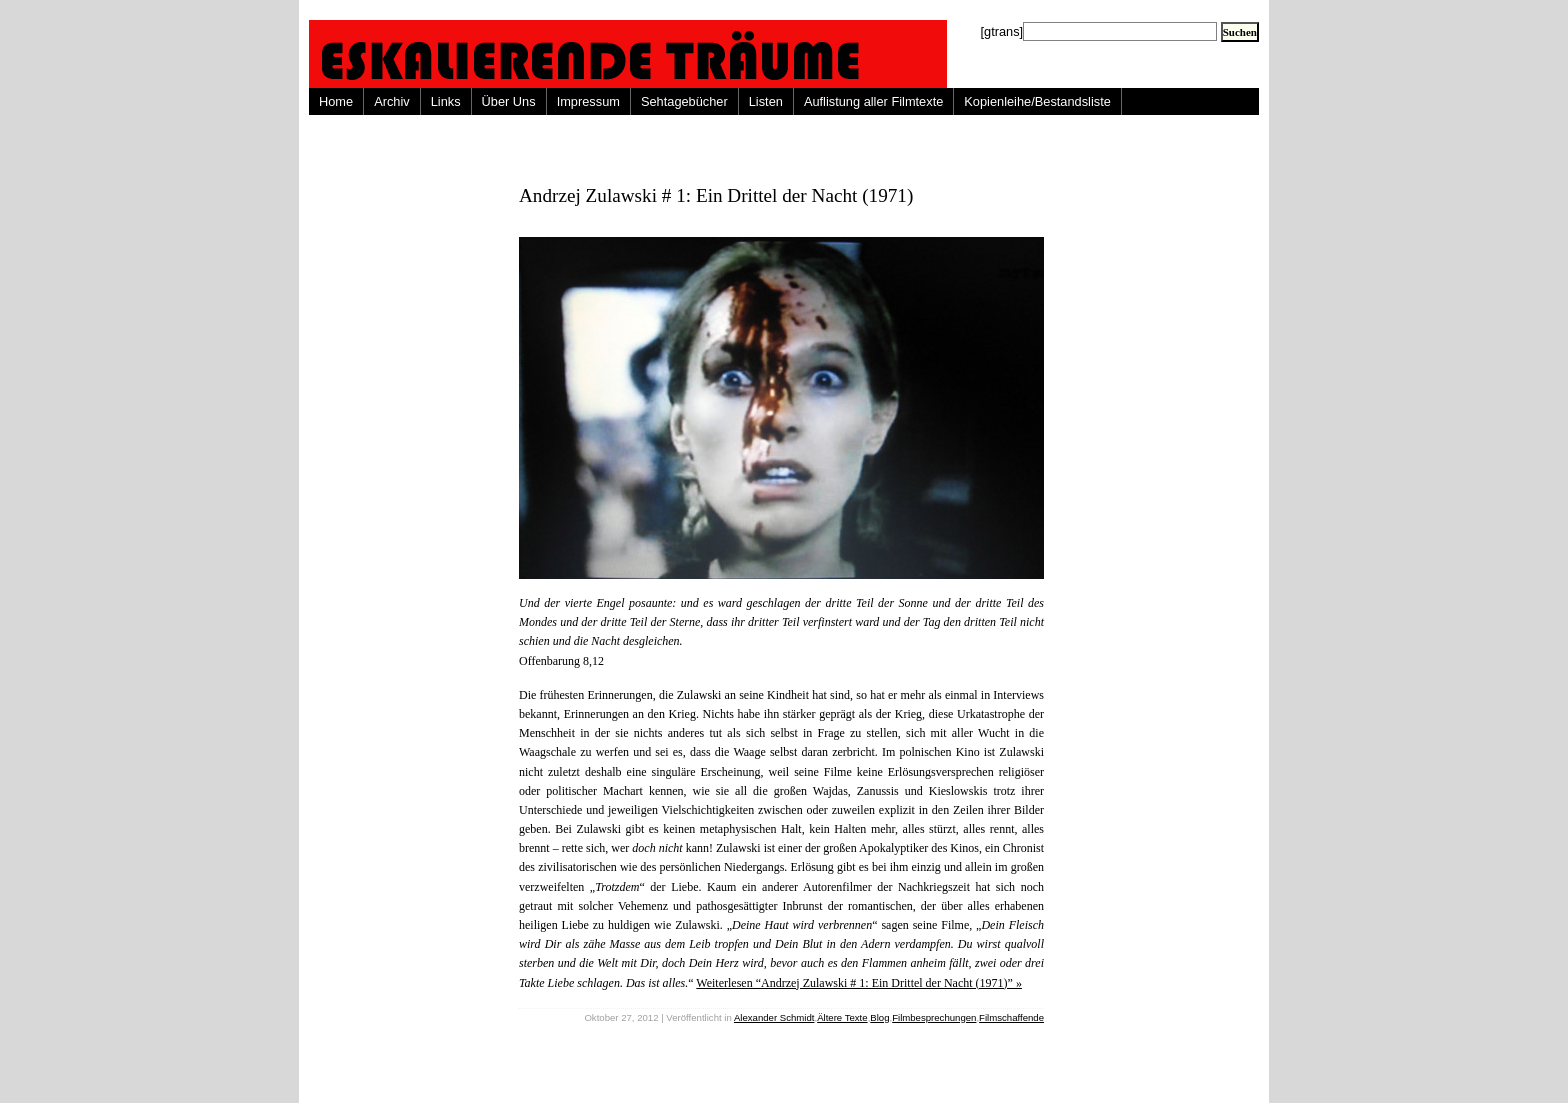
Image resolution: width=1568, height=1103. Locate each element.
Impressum (588, 101)
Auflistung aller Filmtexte (873, 101)
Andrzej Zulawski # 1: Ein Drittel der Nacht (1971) (716, 195)
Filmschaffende (1011, 1017)
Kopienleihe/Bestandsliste (1037, 101)
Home (336, 101)
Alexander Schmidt (774, 1017)
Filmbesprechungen (934, 1017)
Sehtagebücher (684, 101)
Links (446, 101)
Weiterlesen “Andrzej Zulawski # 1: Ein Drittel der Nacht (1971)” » (859, 983)
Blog (879, 1017)
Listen (766, 101)
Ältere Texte (842, 1017)
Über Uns (509, 101)
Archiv (392, 101)
